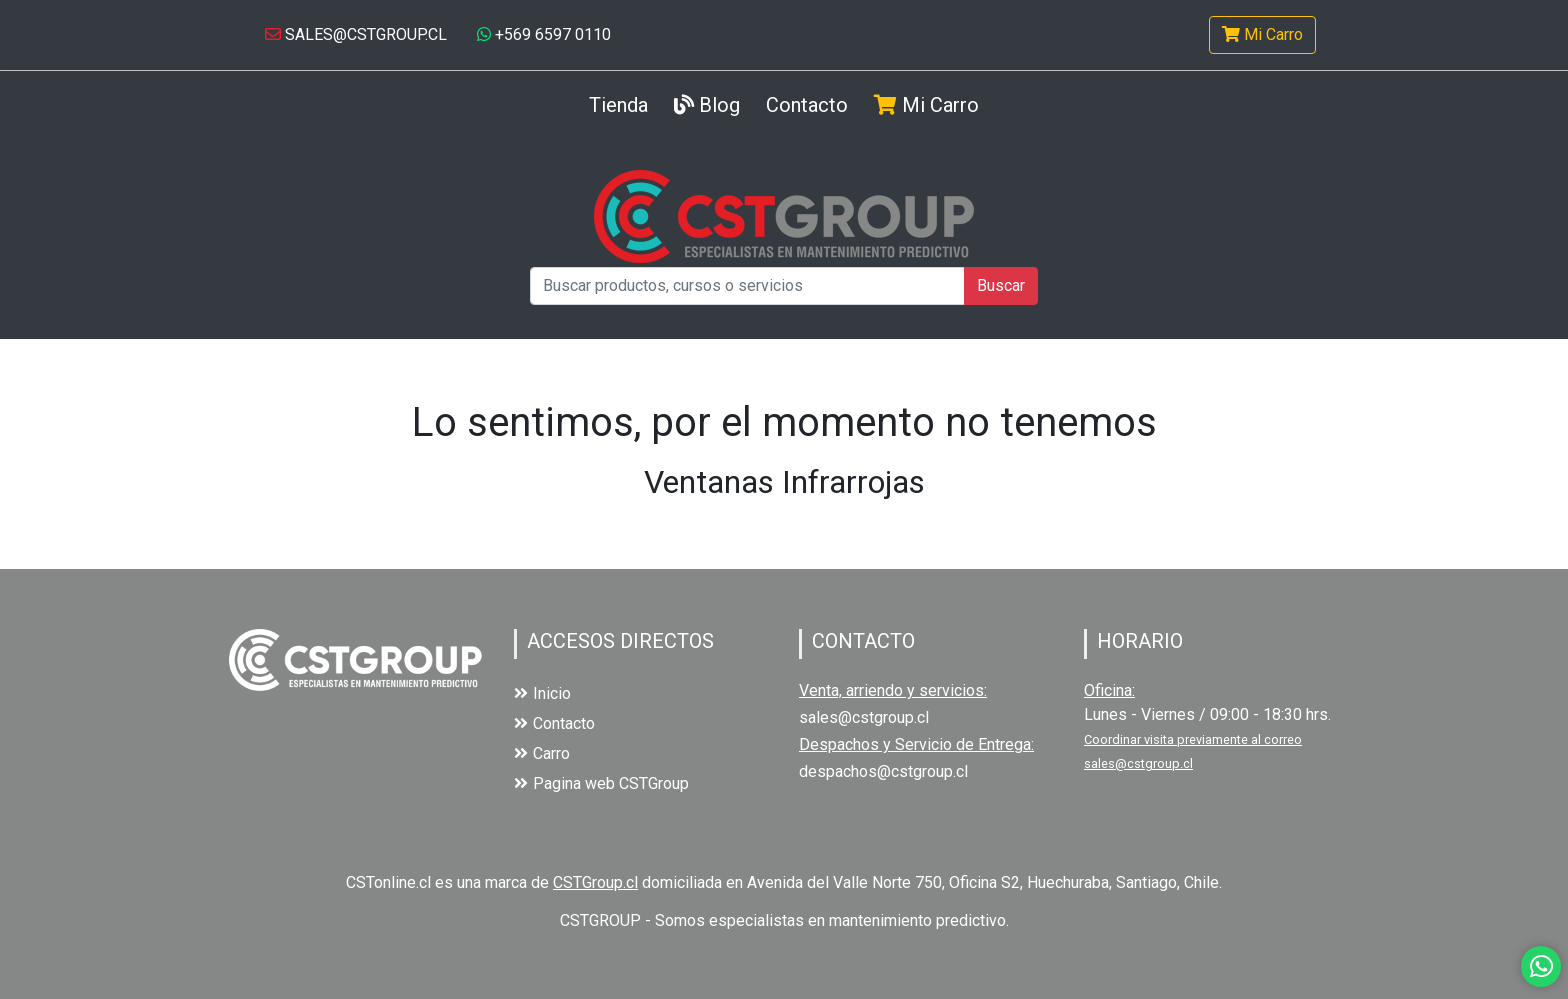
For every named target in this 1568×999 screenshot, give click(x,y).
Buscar (1001, 285)
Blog (707, 105)
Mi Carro (1262, 34)
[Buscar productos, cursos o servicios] (747, 286)
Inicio (542, 693)
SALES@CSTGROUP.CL (356, 34)
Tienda (618, 103)
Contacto (807, 105)
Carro (542, 753)
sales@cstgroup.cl (864, 717)
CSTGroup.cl (595, 882)
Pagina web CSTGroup (601, 783)
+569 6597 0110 (544, 34)
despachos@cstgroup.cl (883, 771)
